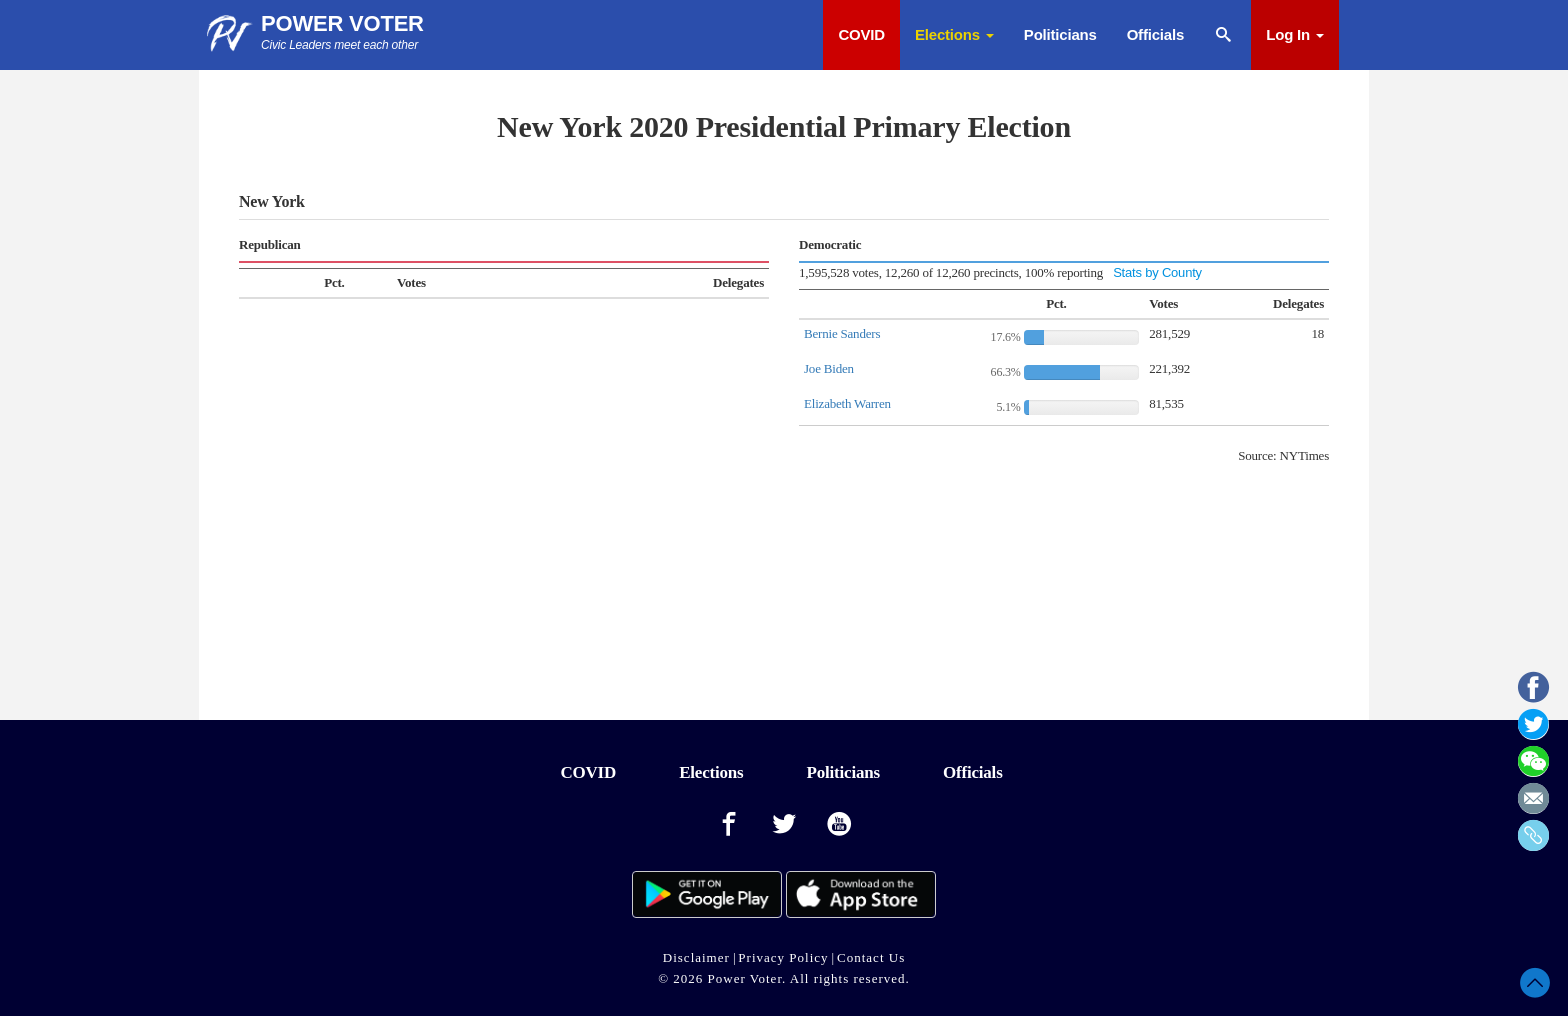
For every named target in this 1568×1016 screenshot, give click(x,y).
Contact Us (871, 957)
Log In (1295, 34)
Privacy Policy (783, 957)
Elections (954, 34)
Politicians (1060, 34)
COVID (861, 34)
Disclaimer (696, 957)
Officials (1155, 34)
